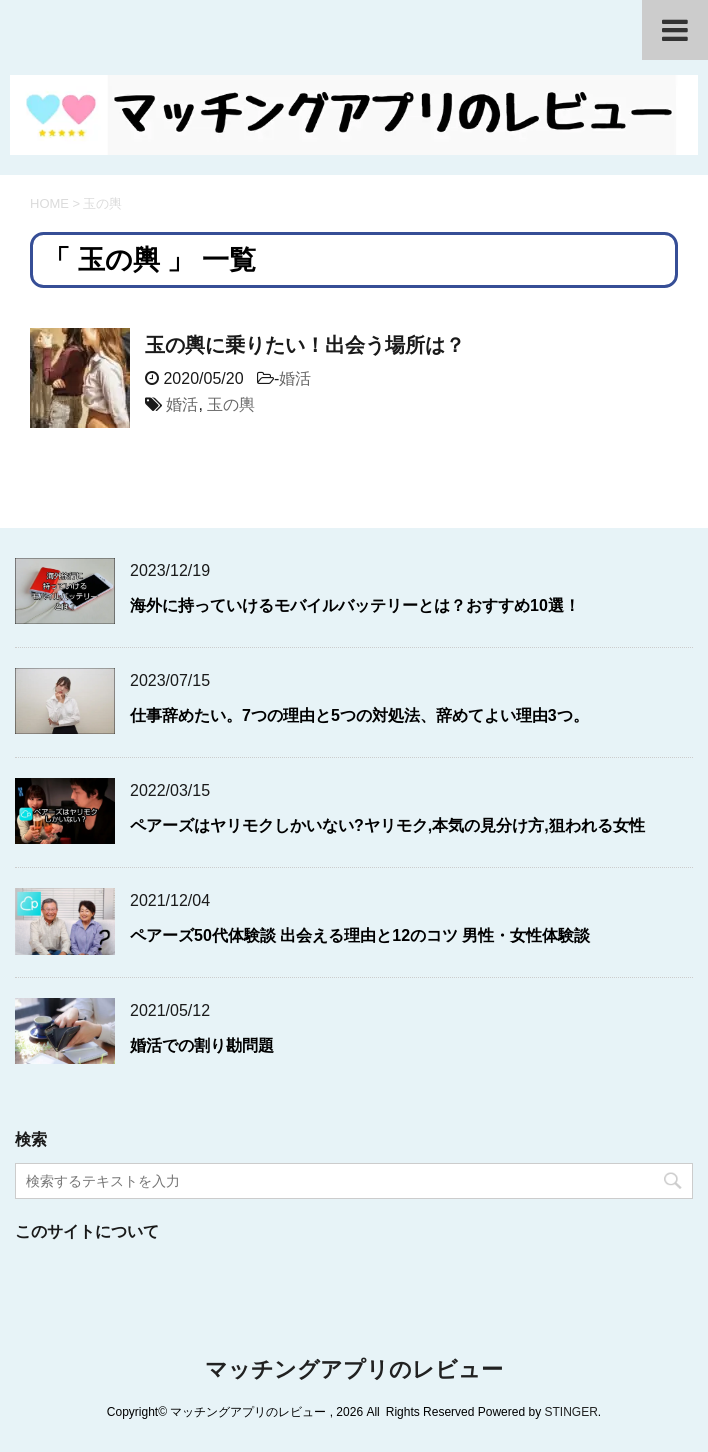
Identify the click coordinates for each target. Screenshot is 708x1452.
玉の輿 (231, 404)
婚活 (295, 378)
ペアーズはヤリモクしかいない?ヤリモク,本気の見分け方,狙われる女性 (387, 825)
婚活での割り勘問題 (202, 1045)
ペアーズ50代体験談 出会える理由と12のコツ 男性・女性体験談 (360, 935)
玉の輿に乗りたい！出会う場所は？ (305, 345)
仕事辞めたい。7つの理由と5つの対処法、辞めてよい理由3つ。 (359, 715)
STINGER (570, 1412)
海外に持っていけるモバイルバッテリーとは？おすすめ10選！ (355, 605)
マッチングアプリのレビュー (354, 1369)
